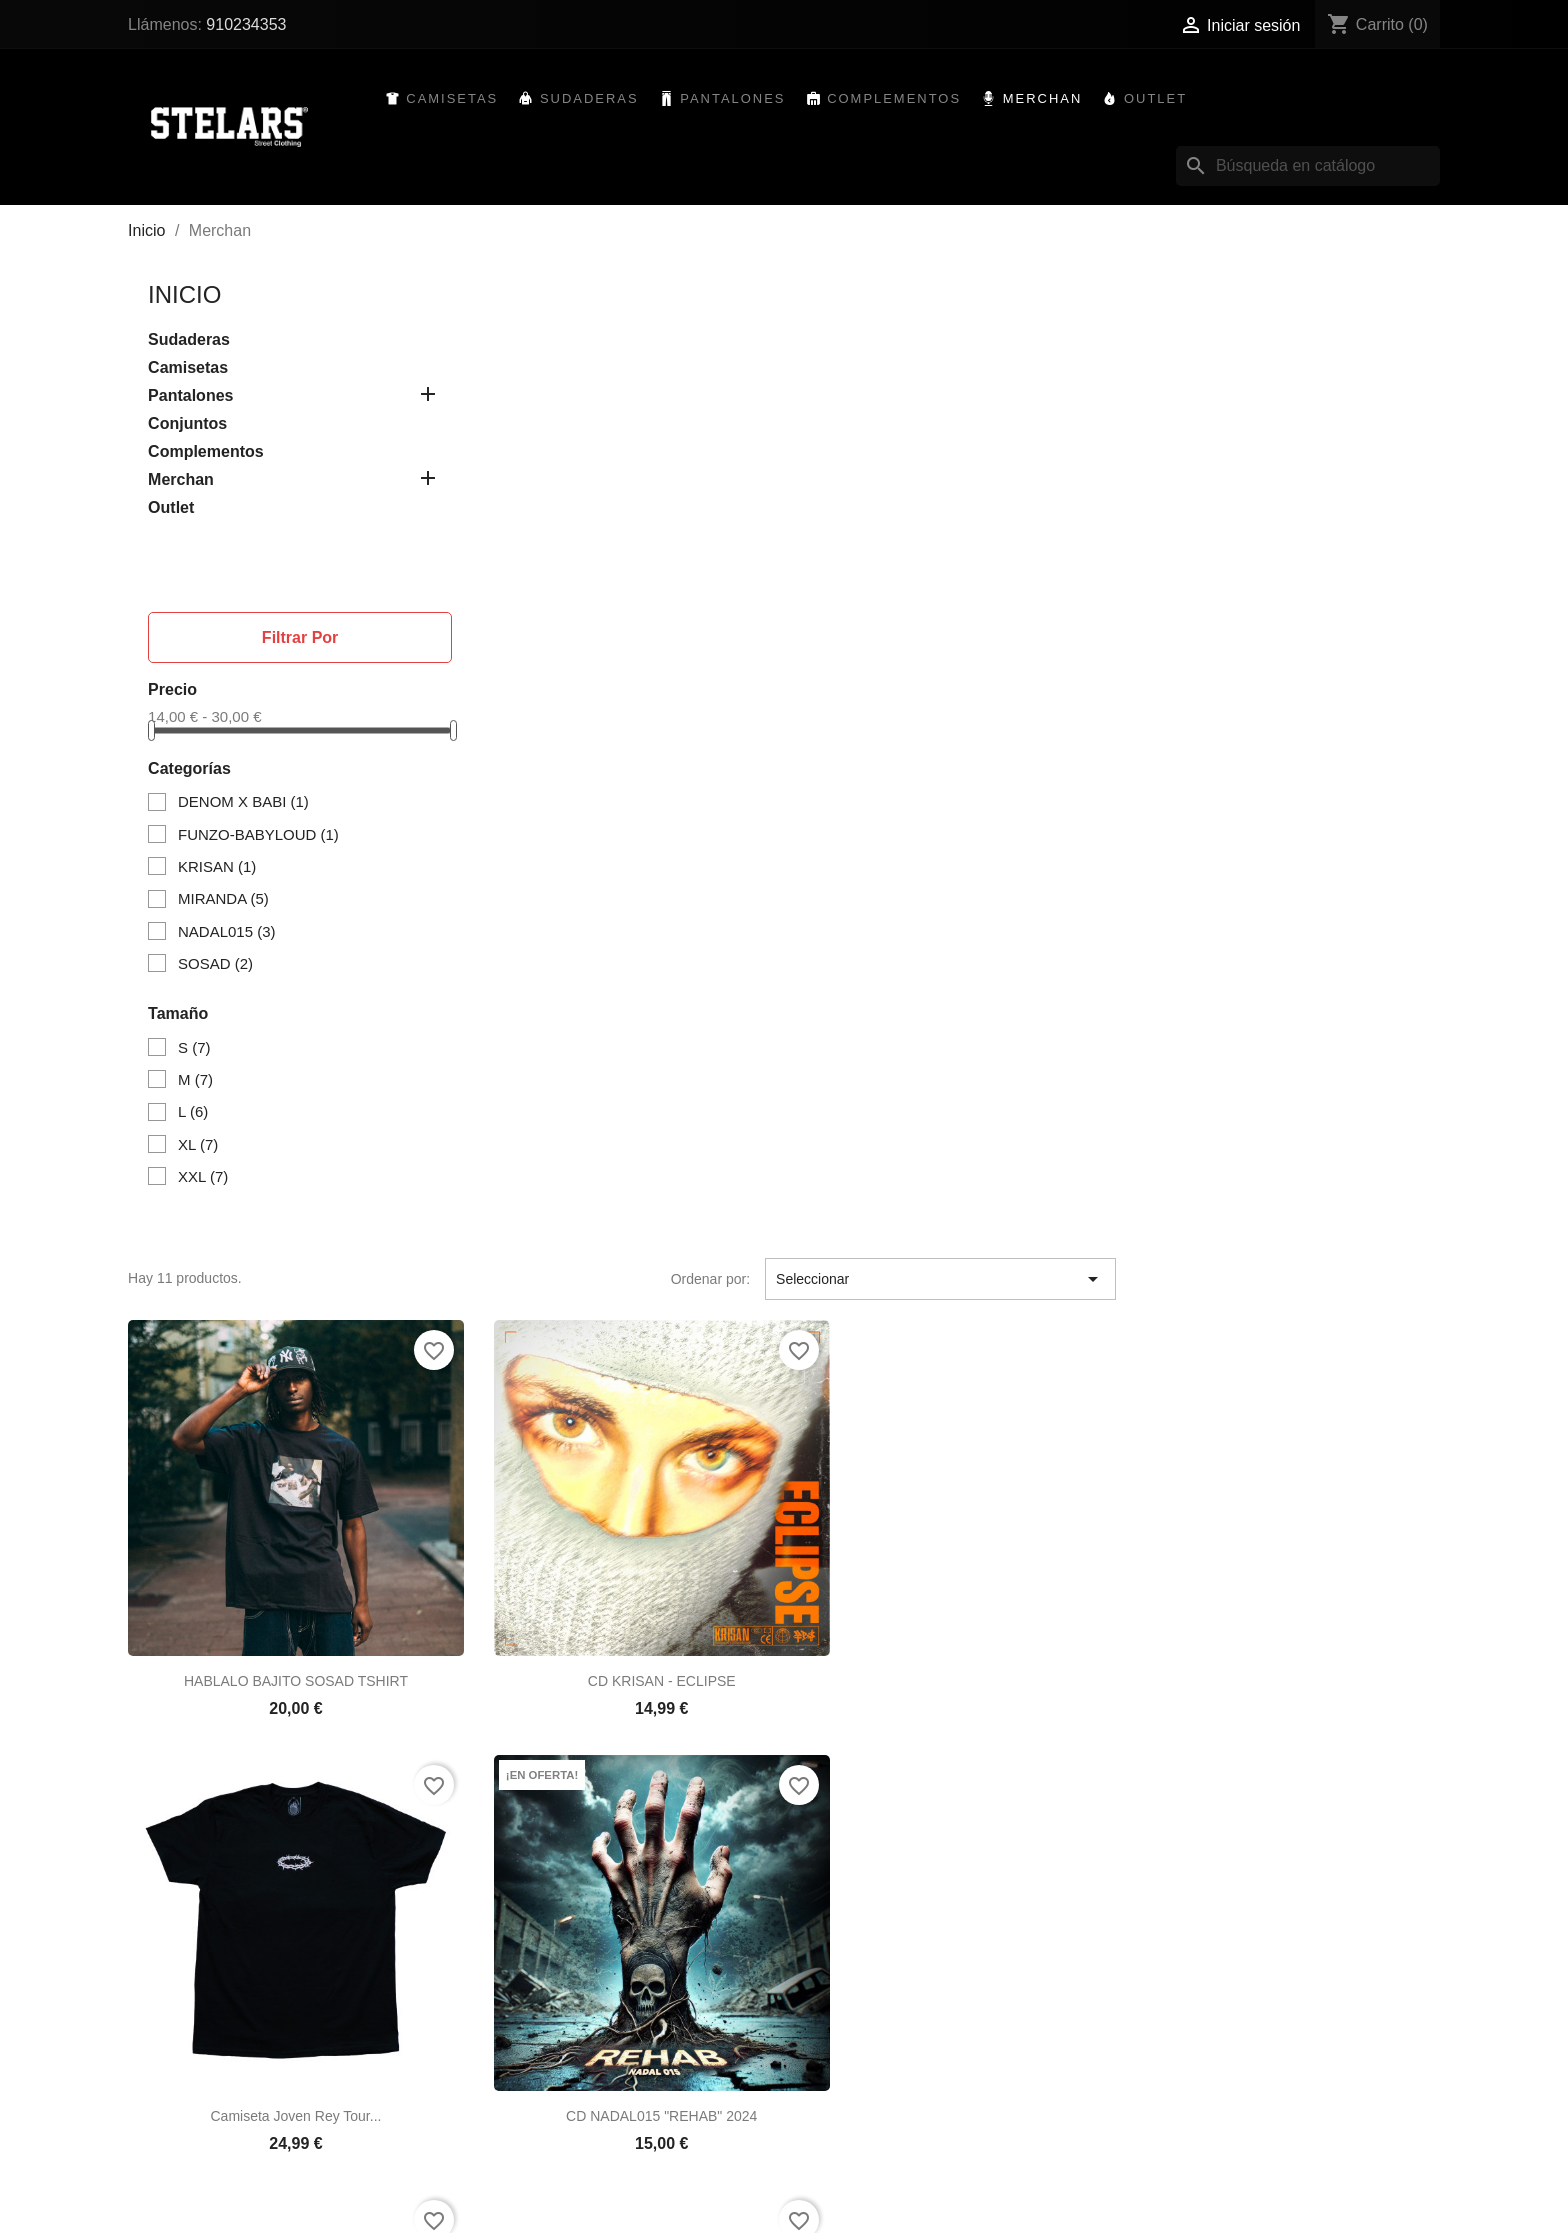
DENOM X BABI (247, 803)
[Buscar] (1303, 166)
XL (202, 1145)
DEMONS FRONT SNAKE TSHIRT (950, 1453)
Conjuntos (192, 424)
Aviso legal (518, 2131)
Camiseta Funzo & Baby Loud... (618, 1453)
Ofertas (195, 2106)
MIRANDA (227, 899)
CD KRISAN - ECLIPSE (951, 649)
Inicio (189, 295)
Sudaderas (593, 99)
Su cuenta (845, 2071)
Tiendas (509, 2206)
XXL (207, 1177)
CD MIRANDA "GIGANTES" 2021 (1283, 1453)
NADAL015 (231, 932)
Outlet (1159, 99)
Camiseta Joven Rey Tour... (1283, 649)
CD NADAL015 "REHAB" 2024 (617, 1051)
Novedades (207, 2131)
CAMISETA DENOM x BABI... (950, 1856)
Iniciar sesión (840, 2131)
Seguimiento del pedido (872, 2106)
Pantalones (737, 99)
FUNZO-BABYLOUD (262, 835)
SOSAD (219, 964)
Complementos (898, 99)
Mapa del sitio (528, 2181)
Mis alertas (833, 2181)
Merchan (1047, 99)
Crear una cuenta (853, 2156)
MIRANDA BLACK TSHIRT (1284, 1051)
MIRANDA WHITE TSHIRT (950, 1051)
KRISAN (221, 867)
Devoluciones (527, 2106)
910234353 (251, 24)
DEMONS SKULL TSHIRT (617, 1856)
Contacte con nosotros (555, 2156)
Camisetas (457, 99)
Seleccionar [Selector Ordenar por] (1263, 279)
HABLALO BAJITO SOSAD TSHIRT (617, 649)
